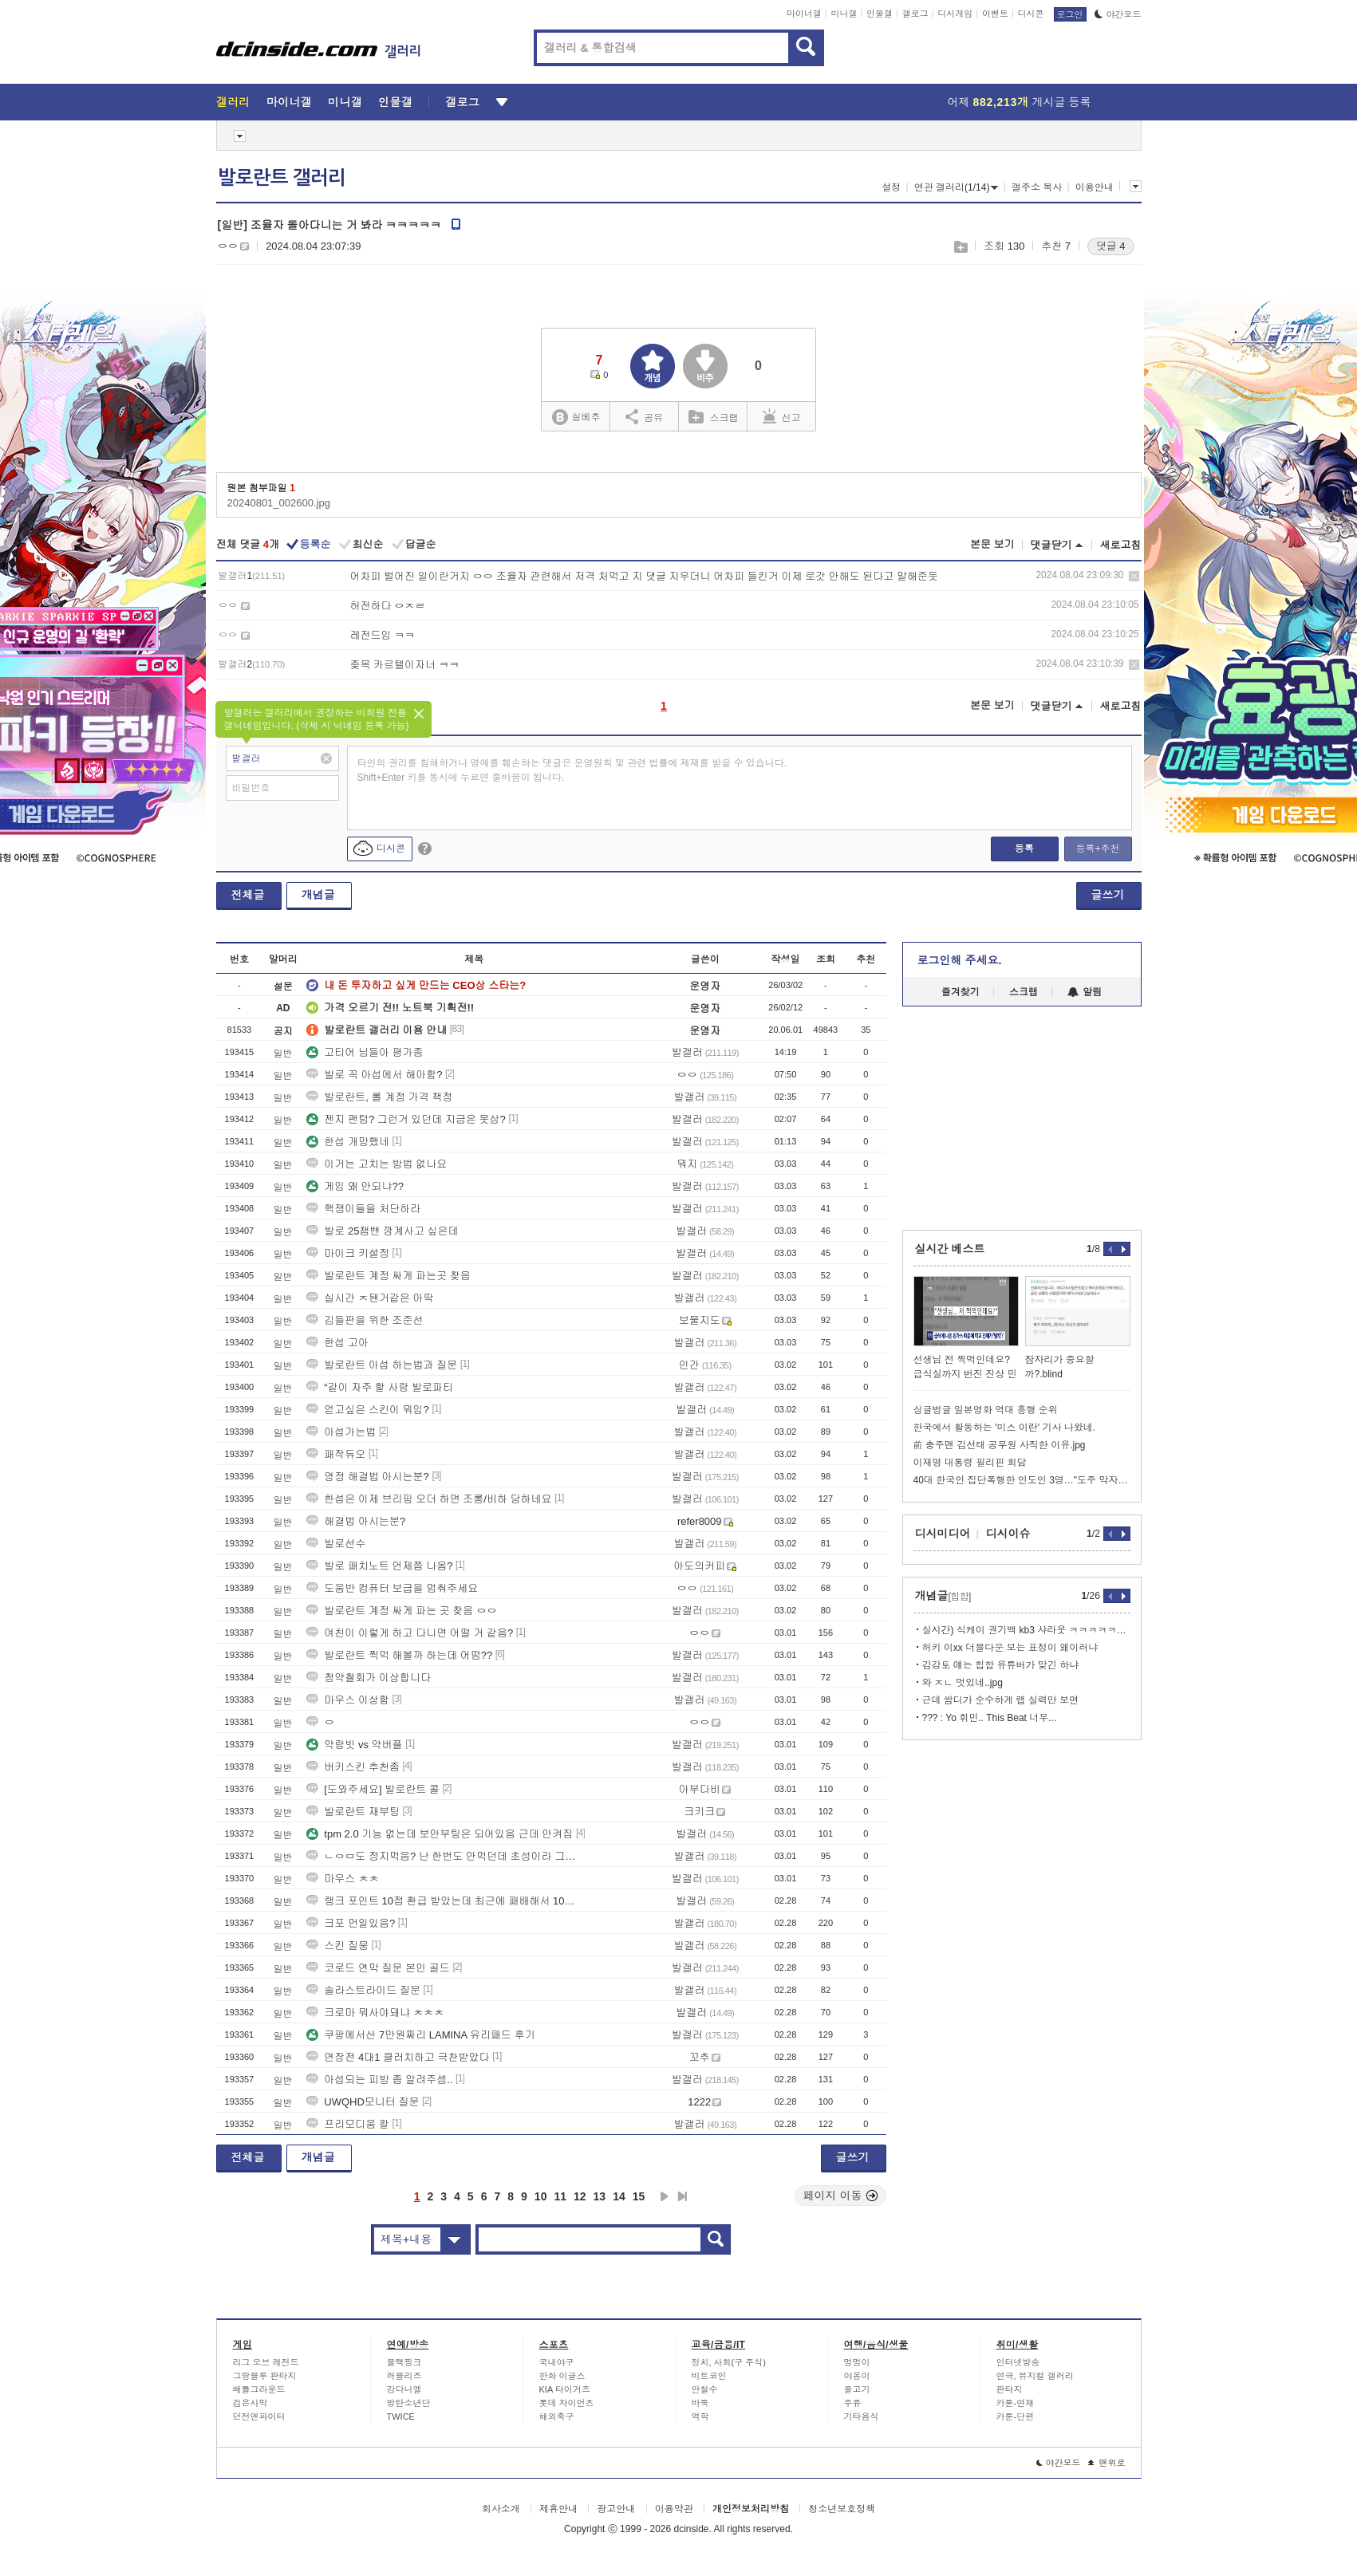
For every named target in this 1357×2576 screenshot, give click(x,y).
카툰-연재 (1015, 2403)
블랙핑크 (404, 2362)
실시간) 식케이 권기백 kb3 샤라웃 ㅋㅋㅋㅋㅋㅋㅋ (1026, 1630)
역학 (700, 2416)
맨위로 (1107, 2463)
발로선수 (335, 1544)
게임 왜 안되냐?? (355, 1186)
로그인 (1070, 14)
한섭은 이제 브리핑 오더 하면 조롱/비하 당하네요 (428, 1499)
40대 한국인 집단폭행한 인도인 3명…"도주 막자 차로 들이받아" (1021, 1480)
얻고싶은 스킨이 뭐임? (367, 1410)
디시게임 (954, 13)
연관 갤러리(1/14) (956, 187)
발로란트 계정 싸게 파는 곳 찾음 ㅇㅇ (401, 1611)
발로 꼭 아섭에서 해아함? (374, 1075)
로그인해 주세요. (959, 960)
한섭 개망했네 (347, 1142)
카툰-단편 (1015, 2416)
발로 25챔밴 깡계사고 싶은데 (382, 1231)
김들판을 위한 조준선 (364, 1320)
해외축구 (556, 2416)
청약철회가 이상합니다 (368, 1678)
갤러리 (233, 102)
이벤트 (995, 13)
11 (560, 2196)
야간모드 (1118, 14)
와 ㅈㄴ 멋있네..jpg (962, 1682)
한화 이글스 (562, 2376)
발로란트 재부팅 (353, 1812)
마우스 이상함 (347, 1700)
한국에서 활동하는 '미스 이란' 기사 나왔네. (1004, 1427)
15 (639, 2196)
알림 (1084, 992)
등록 (1024, 848)
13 (600, 2196)
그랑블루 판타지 (265, 2376)
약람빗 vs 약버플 (354, 1745)
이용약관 (674, 2509)
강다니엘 (404, 2389)
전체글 (248, 894)
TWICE (401, 2416)
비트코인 (709, 2376)
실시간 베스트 (950, 1249)
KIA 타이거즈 (564, 2389)
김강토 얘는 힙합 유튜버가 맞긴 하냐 (1000, 1665)
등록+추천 (1097, 848)
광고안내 (616, 2509)
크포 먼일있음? (350, 1923)
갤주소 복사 (1037, 187)
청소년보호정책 (841, 2509)
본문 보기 (992, 544)
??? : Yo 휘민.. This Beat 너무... (989, 1717)
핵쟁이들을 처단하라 (363, 1209)
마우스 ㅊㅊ (342, 1879)
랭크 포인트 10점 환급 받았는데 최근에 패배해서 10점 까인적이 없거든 (443, 1901)
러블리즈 (404, 2376)
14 (619, 2196)
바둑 (700, 2403)
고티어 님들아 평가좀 (364, 1052)
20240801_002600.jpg (278, 503)
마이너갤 (804, 13)
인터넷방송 (1018, 2362)
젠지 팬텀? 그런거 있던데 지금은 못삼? (406, 1119)
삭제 (1134, 576)
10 (541, 2196)
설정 (891, 187)
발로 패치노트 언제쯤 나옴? (379, 1566)
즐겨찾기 (960, 992)
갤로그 (915, 13)
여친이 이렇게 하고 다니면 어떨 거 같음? (409, 1633)
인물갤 (879, 13)
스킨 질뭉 (337, 1946)
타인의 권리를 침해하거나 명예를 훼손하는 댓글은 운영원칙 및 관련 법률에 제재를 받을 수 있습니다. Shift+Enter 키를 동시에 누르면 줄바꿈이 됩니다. (572, 770)
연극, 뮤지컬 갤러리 (1035, 2376)
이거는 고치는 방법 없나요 (376, 1164)
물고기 (857, 2389)
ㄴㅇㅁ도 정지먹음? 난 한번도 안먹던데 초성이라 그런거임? (443, 1856)
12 (580, 2196)
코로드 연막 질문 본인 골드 (377, 1968)
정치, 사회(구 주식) (729, 2362)
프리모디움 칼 (347, 2124)
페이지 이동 (840, 2195)
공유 (644, 416)
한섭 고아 (337, 1343)
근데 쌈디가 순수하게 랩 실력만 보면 (1000, 1700)
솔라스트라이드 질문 (363, 1990)
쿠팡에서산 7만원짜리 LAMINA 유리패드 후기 (420, 2035)
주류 (853, 2403)
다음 (664, 2196)
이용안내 (1094, 187)
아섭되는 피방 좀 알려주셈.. (379, 2080)
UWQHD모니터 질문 (362, 2102)
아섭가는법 (341, 1432)
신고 (782, 416)
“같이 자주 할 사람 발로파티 (379, 1387)
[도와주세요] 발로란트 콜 (372, 1789)
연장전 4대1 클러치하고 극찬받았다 (397, 2057)
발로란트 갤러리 (281, 177)
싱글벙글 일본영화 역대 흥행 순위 (985, 1410)
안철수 (705, 2389)
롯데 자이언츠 (566, 2403)
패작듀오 (335, 1454)
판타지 (1009, 2389)
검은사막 (250, 2403)
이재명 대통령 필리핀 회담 (970, 1462)
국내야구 (556, 2362)
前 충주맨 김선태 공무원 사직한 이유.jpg (999, 1445)
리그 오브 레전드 (266, 2362)
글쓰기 (1108, 894)
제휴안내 (558, 2509)
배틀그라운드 (259, 2389)
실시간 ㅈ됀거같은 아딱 (369, 1298)
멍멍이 (857, 2362)
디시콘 (1031, 13)
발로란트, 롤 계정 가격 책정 (379, 1097)
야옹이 (857, 2376)
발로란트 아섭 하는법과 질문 (381, 1365)
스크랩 (960, 247)
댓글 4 (1111, 246)
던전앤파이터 (259, 2416)
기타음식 (861, 2416)
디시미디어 (943, 1533)
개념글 (318, 894)
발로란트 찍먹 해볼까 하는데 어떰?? (399, 1655)
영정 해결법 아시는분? (367, 1477)
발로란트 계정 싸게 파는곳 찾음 (388, 1276)
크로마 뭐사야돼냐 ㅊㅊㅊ (375, 2013)
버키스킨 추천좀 (353, 1767)
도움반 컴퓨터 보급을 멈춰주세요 (392, 1588)
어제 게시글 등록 (1019, 102)
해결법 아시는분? (355, 1521)
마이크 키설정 (347, 1253)
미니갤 (843, 13)
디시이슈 (1008, 1533)
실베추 (576, 417)
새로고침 (1121, 545)
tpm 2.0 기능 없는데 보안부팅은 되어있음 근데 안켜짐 (439, 1834)
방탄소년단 (409, 2403)
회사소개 (501, 2509)
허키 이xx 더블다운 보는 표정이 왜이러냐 (1010, 1647)
